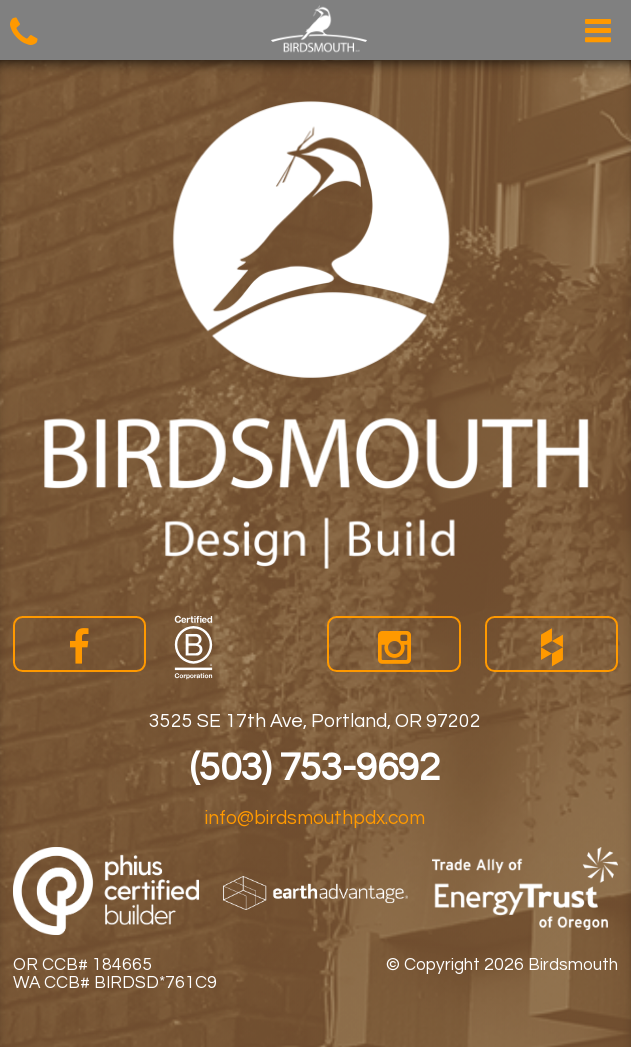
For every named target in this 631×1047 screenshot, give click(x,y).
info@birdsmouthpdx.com (315, 818)
